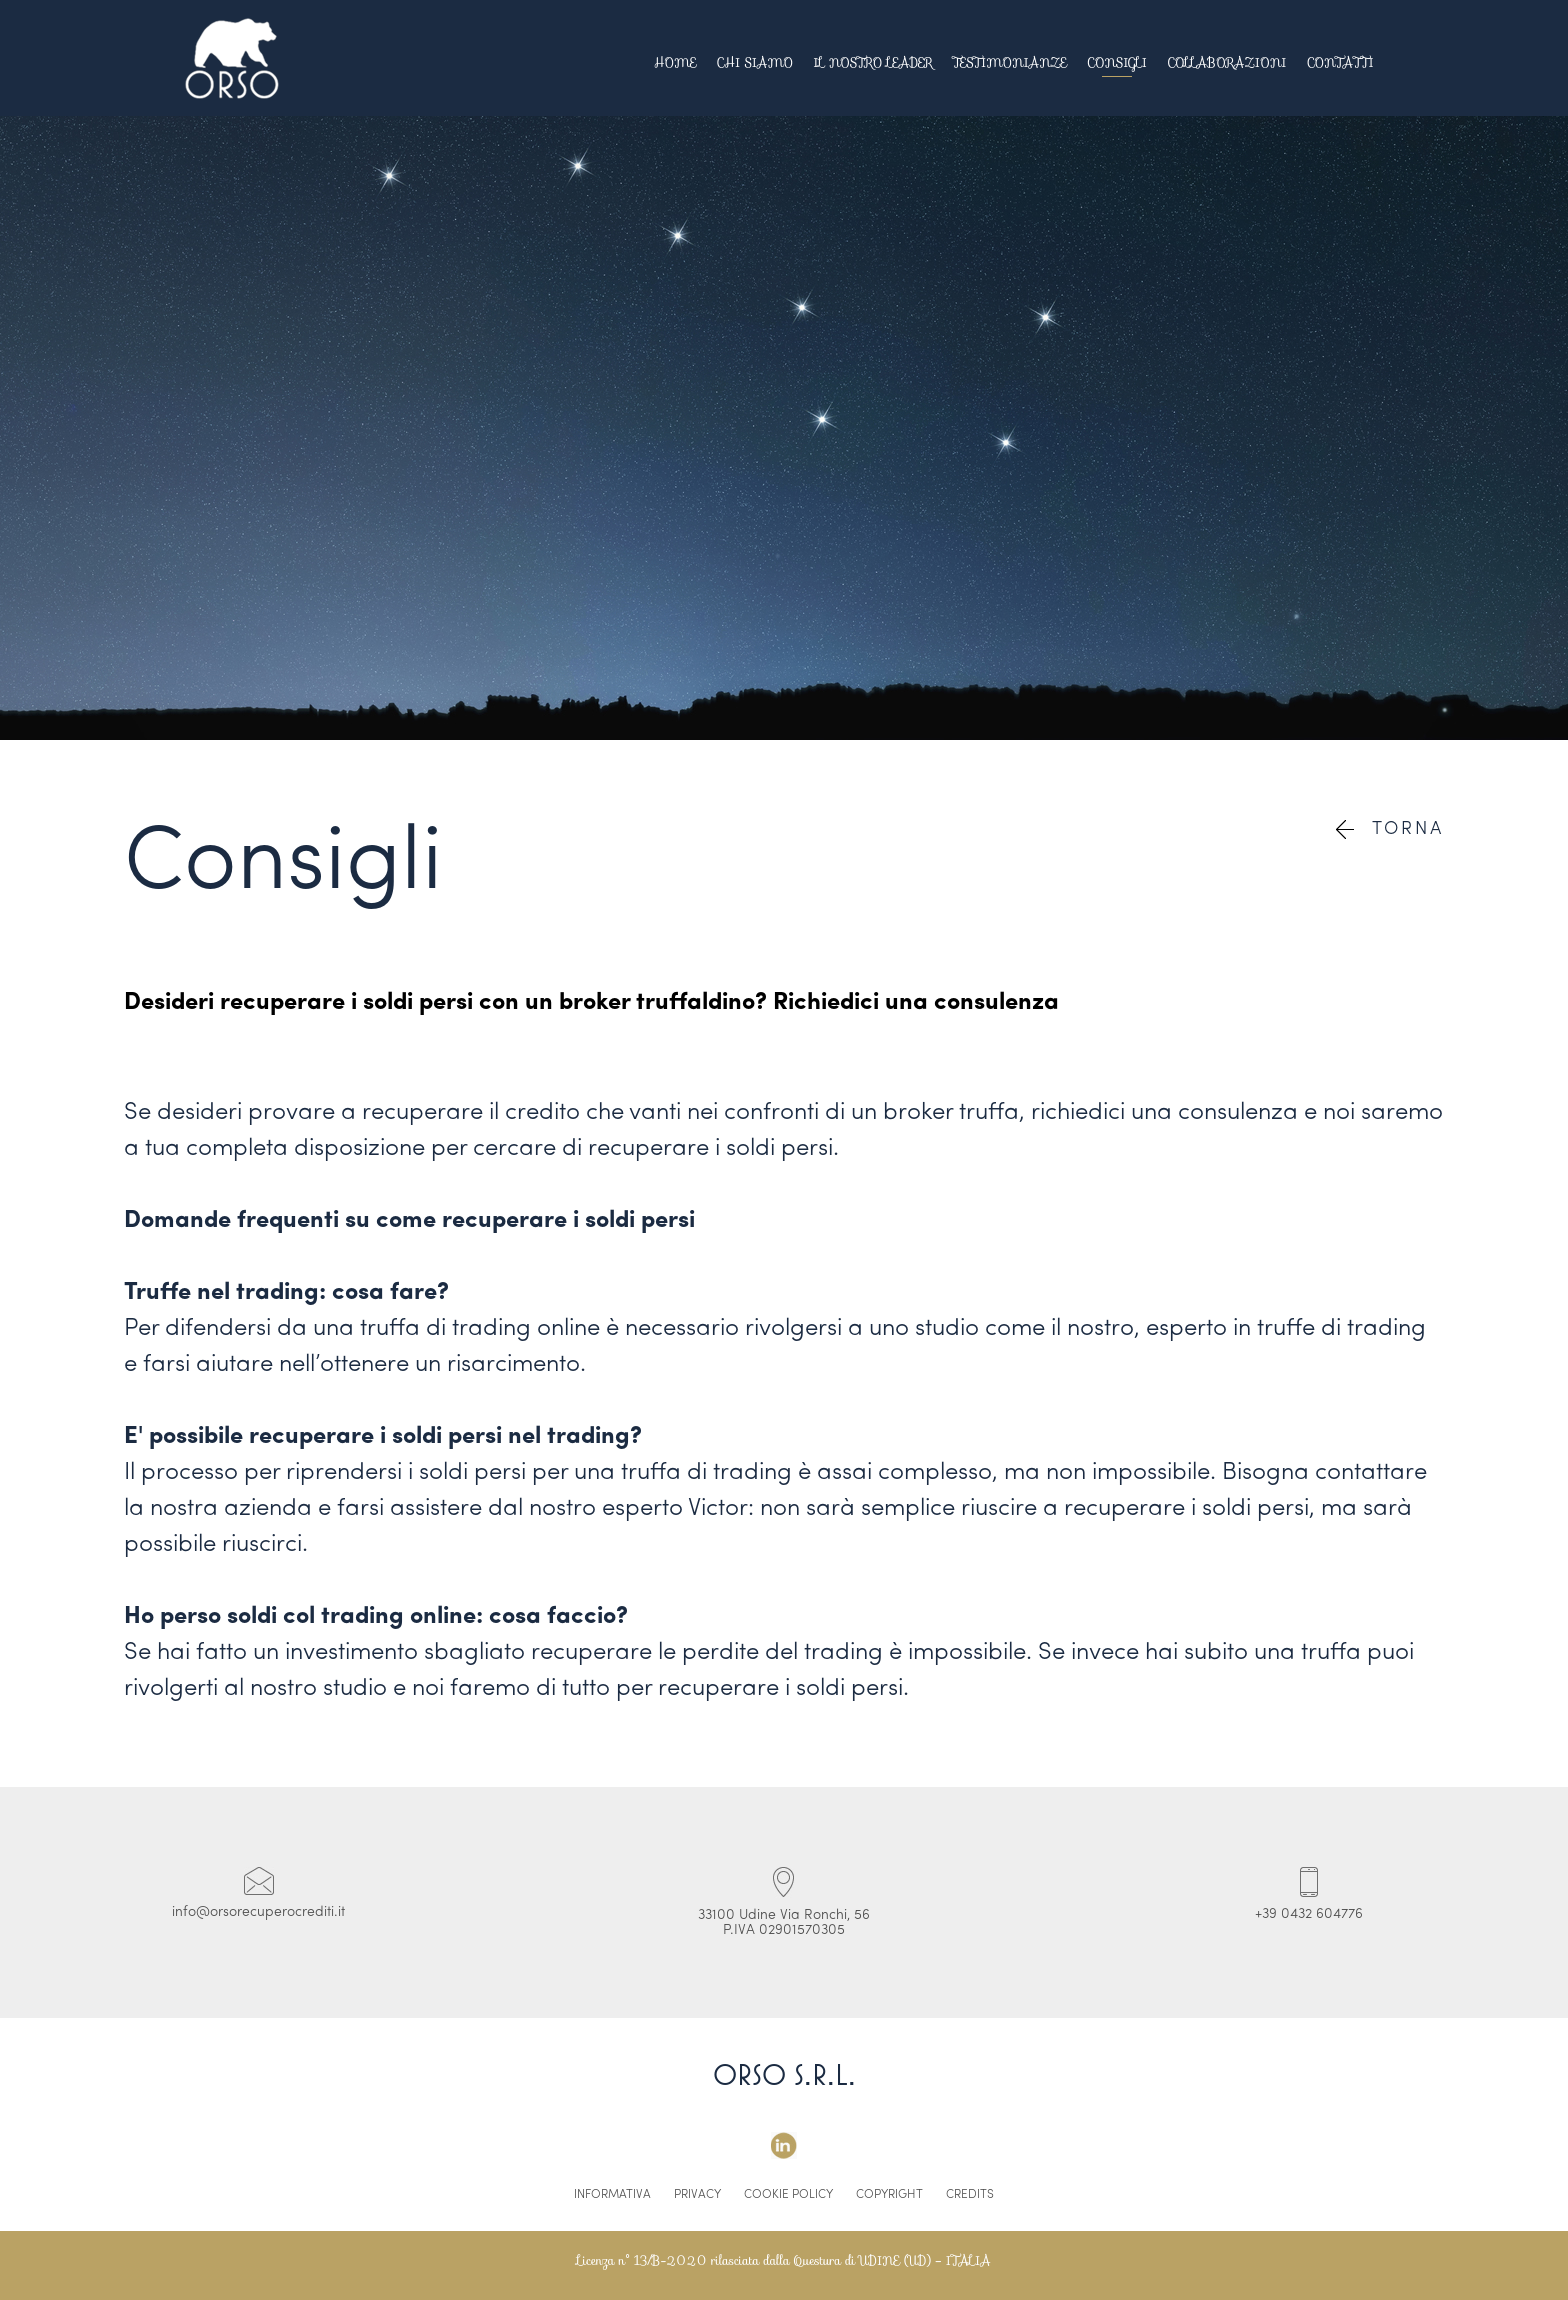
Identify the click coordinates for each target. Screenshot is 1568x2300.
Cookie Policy (788, 2195)
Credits (970, 2195)
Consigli (1117, 62)
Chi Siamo (755, 62)
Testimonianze (1010, 62)
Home (675, 62)
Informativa (612, 2195)
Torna (1390, 829)
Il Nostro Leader (872, 62)
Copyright (889, 2195)
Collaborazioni (1227, 62)
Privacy (697, 2195)
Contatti (1340, 62)
